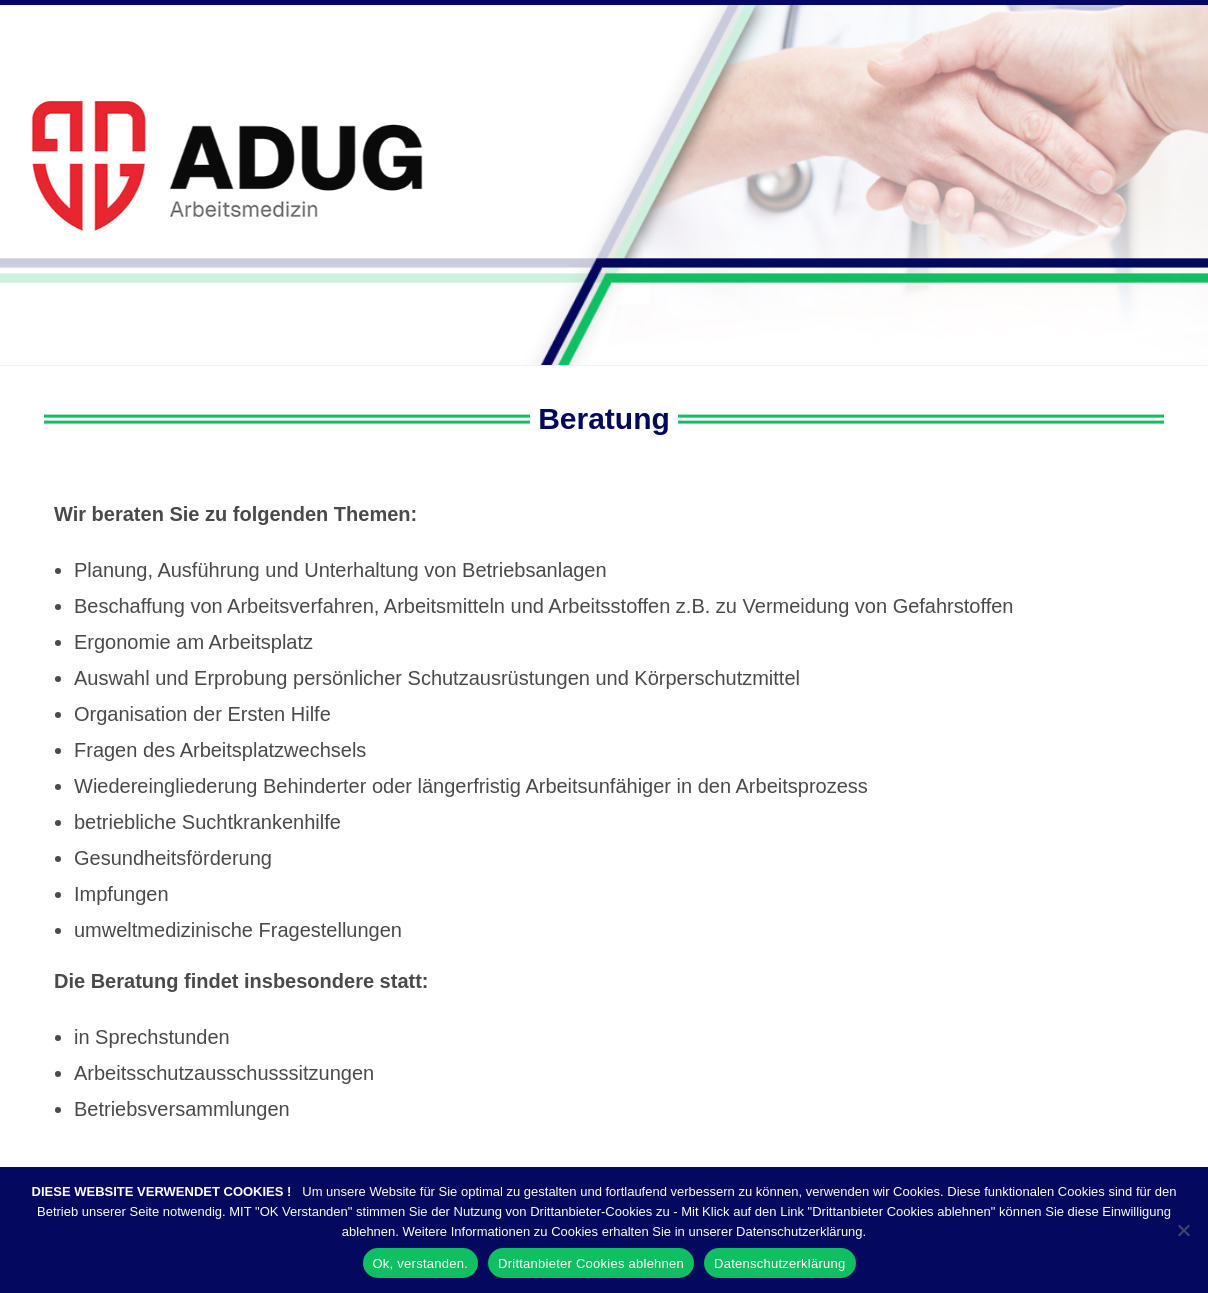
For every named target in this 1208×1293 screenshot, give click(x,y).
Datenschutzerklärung (779, 1263)
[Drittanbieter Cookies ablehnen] (1183, 1230)
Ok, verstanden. (421, 1263)
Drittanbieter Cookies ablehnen (591, 1263)
